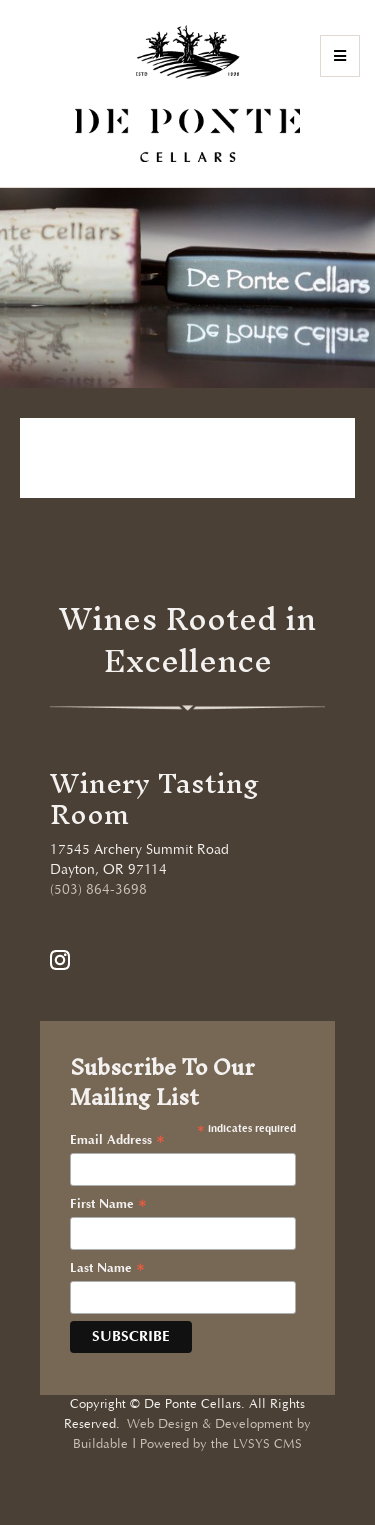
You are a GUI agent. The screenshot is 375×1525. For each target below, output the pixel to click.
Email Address (117, 1141)
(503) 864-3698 (98, 890)
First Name (108, 1205)
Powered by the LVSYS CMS (221, 1444)
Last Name (107, 1269)
